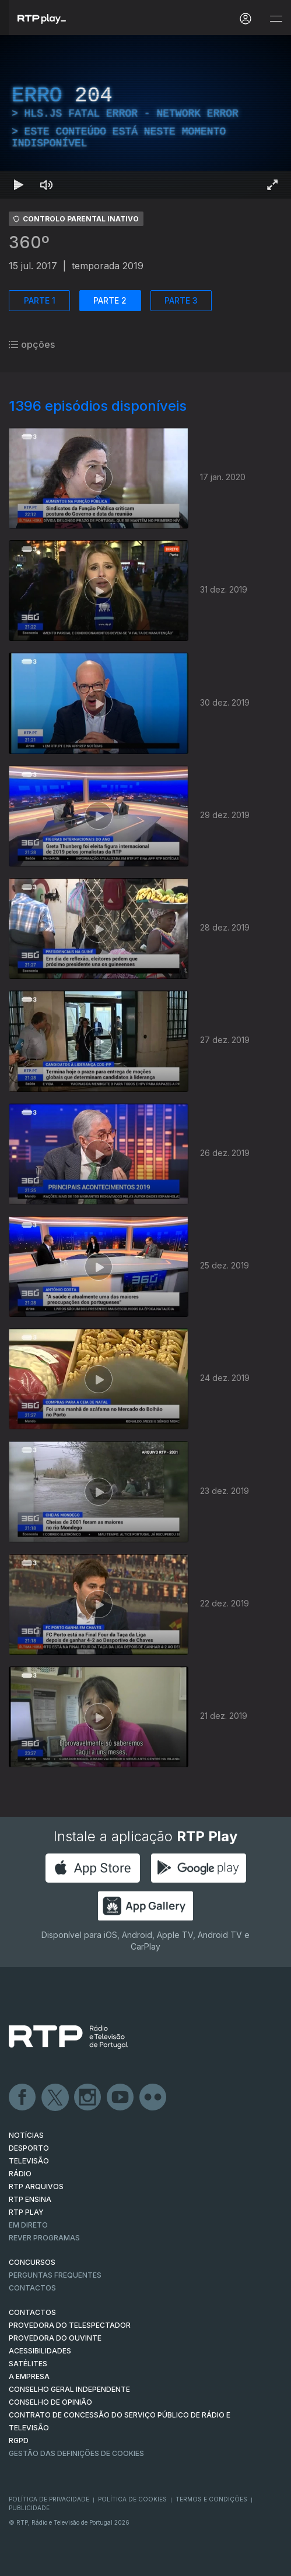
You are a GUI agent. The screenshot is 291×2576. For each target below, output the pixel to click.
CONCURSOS (32, 2262)
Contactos (32, 2287)
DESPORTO (29, 2148)
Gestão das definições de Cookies (76, 2453)
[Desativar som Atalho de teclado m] (47, 185)
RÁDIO (20, 2173)
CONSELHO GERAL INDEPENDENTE (69, 2389)
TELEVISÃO (29, 2160)
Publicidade (29, 2507)
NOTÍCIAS (26, 2135)
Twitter (55, 2098)
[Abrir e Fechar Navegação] (276, 19)
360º (29, 242)
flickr (153, 2098)
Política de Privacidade (49, 2499)
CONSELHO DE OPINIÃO (50, 2402)
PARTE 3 (181, 300)
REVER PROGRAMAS (44, 2237)
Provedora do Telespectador (70, 2325)
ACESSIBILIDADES (40, 2350)
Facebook (23, 2098)
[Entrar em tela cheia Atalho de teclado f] (272, 185)
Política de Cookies (132, 2499)
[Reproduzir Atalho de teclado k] (19, 185)
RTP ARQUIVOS (36, 2186)
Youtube (121, 2098)
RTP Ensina (30, 2199)
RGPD (19, 2440)
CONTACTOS (32, 2312)
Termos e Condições (211, 2499)
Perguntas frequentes (55, 2275)
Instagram (88, 2098)
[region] (145, 117)
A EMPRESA (29, 2376)
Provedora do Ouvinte (55, 2338)
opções (32, 344)
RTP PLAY (26, 2212)
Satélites (28, 2363)
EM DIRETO (28, 2225)
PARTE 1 (39, 300)
